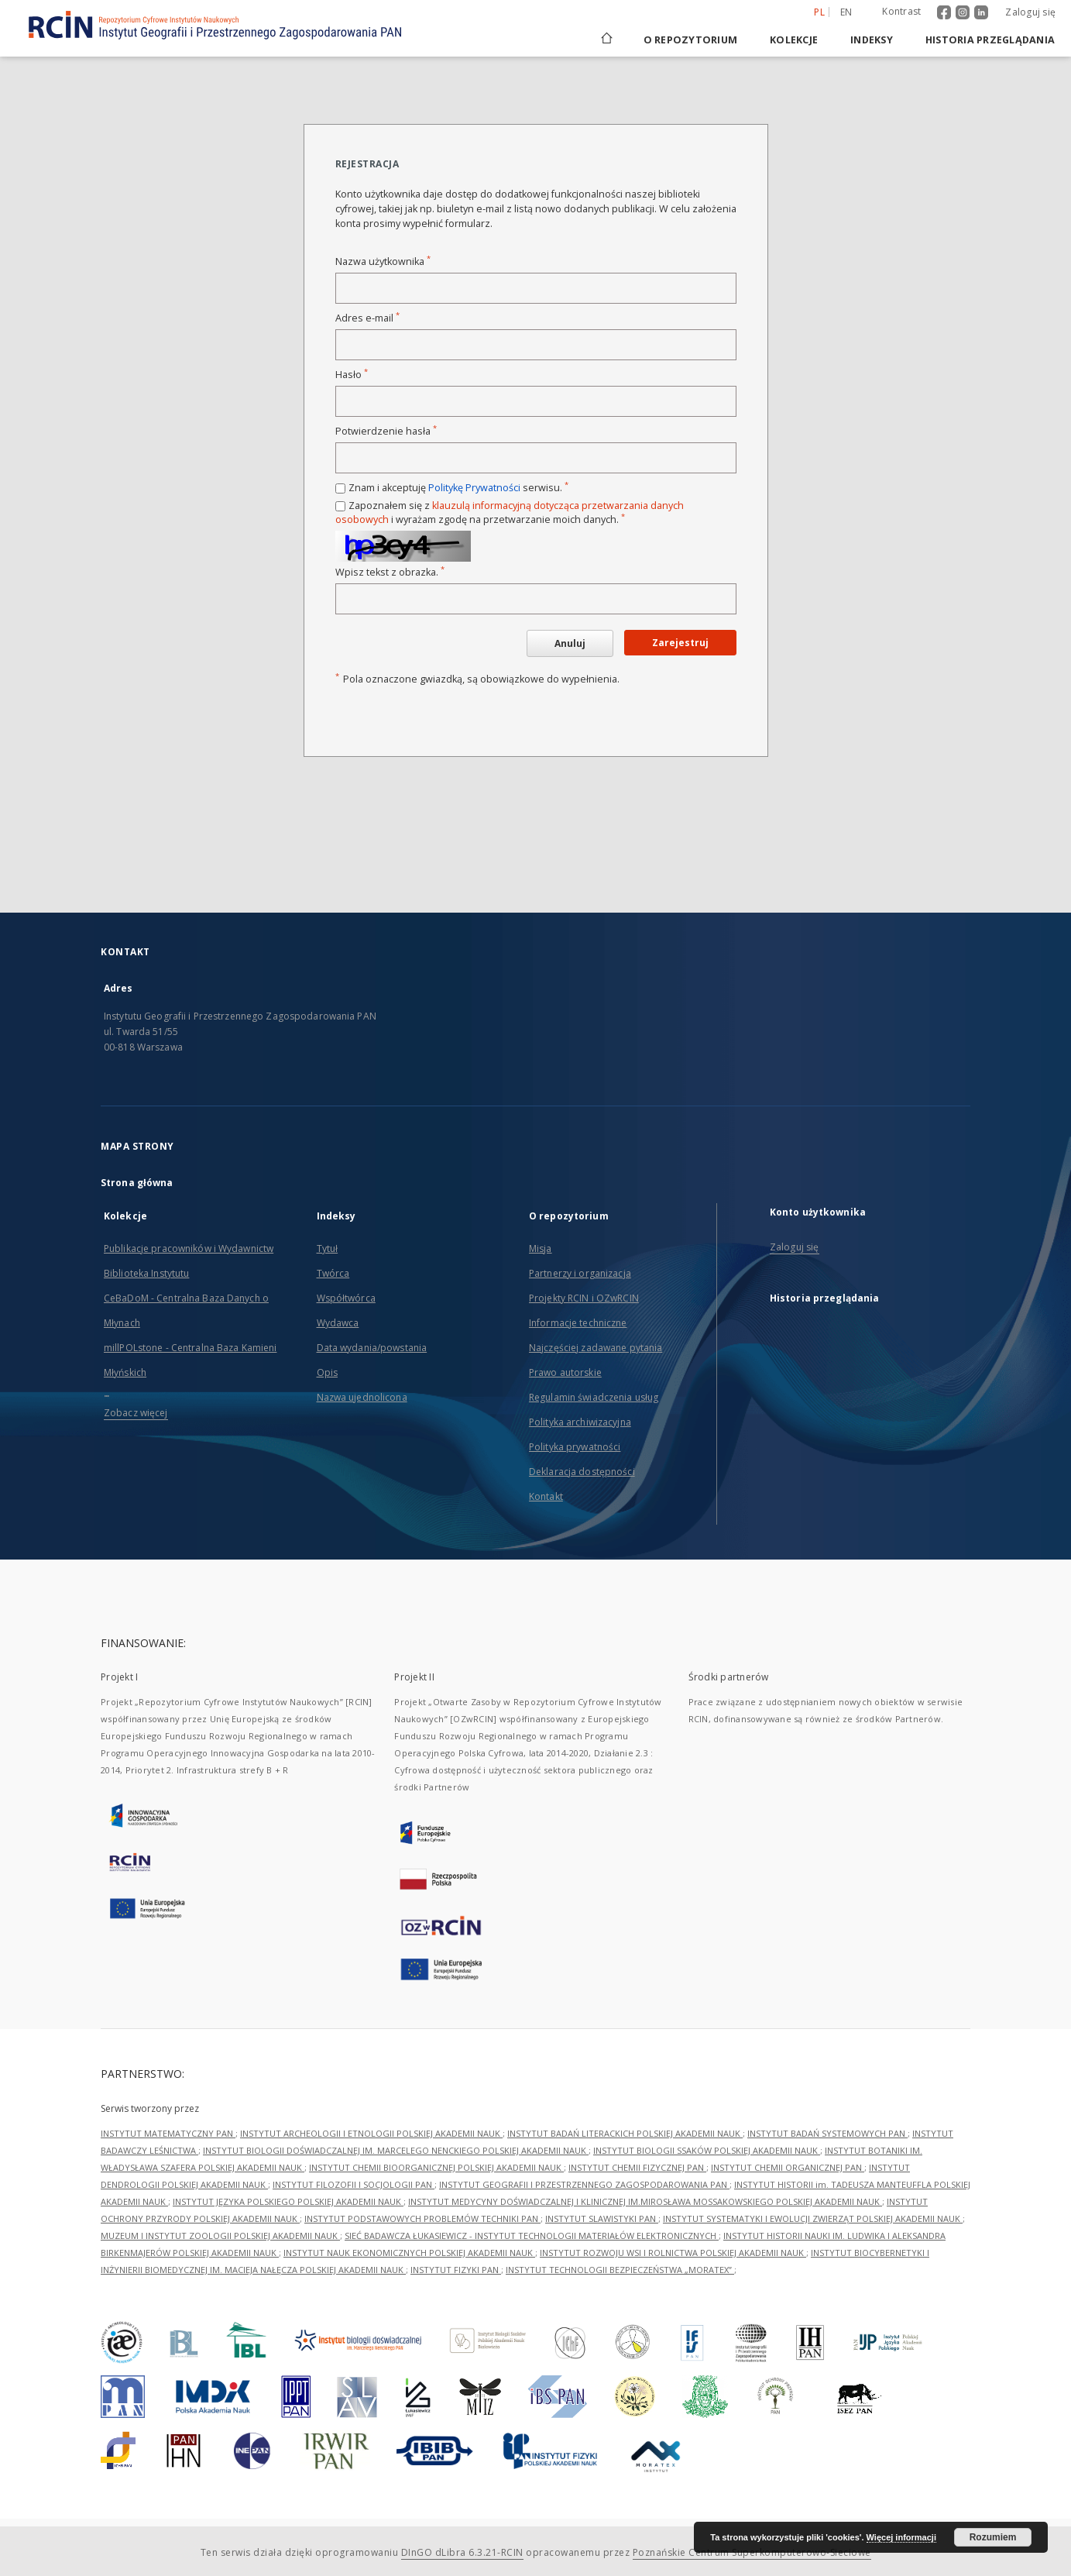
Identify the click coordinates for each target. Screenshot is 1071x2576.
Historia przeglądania (990, 39)
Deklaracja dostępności (582, 1471)
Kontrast (901, 11)
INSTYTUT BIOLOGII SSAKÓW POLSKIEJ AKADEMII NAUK (706, 2150)
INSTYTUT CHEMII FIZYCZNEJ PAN (637, 2167)
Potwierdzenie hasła (386, 431)
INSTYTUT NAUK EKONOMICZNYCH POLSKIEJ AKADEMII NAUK (409, 2252)
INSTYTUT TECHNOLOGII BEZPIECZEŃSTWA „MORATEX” (620, 2269)
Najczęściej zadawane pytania (595, 1347)
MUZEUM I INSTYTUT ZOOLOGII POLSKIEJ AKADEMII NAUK (220, 2235)
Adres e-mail (367, 318)
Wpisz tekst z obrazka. (390, 572)
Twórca (333, 1273)
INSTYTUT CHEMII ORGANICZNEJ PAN (787, 2167)
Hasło (351, 374)
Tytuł (327, 1248)
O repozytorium (691, 39)
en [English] (846, 12)
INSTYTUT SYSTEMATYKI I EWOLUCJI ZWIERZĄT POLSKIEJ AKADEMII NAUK (813, 2218)
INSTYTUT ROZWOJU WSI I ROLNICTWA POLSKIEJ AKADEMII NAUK (673, 2252)
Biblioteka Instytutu (146, 1273)
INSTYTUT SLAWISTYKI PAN (601, 2218)
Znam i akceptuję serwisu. (458, 487)
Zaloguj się (1030, 12)
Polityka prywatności (574, 1446)
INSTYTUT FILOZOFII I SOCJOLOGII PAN (353, 2184)
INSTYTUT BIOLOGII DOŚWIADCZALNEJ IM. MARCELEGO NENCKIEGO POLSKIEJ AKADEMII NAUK (396, 2150)
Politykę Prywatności (474, 487)
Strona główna (137, 1182)
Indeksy (871, 39)
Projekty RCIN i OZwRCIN (584, 1298)
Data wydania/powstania (372, 1347)
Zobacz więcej (136, 1412)
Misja (540, 1248)
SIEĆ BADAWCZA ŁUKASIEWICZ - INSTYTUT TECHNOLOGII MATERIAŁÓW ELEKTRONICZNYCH (532, 2235)
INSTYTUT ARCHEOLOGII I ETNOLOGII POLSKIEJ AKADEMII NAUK (371, 2133)
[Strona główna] (605, 39)
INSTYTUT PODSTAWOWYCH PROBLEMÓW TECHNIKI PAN (422, 2218)
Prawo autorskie (565, 1372)
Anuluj (569, 643)
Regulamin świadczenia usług (593, 1397)
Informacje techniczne (578, 1322)
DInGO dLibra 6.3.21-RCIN (462, 2552)
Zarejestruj (680, 642)
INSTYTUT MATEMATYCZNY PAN (168, 2133)
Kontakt (546, 1496)
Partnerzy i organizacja (580, 1273)
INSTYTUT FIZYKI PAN (455, 2269)
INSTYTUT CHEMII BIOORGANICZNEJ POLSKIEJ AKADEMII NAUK (436, 2167)
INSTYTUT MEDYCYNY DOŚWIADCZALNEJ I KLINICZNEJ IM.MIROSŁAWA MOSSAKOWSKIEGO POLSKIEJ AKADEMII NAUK (645, 2201)
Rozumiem (993, 2537)
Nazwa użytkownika (383, 261)
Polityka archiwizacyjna (580, 1422)
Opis (327, 1372)
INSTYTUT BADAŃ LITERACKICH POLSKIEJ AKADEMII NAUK (625, 2133)
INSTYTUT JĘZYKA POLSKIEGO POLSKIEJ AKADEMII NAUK (288, 2201)
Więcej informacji (901, 2537)
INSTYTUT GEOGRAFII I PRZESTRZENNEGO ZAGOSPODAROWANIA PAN (584, 2184)
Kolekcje (794, 39)
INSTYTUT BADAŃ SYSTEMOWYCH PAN (827, 2133)
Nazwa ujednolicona (362, 1397)
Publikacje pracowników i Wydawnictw (188, 1248)
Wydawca (338, 1322)
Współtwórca (346, 1298)
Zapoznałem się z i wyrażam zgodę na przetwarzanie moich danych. (509, 512)
